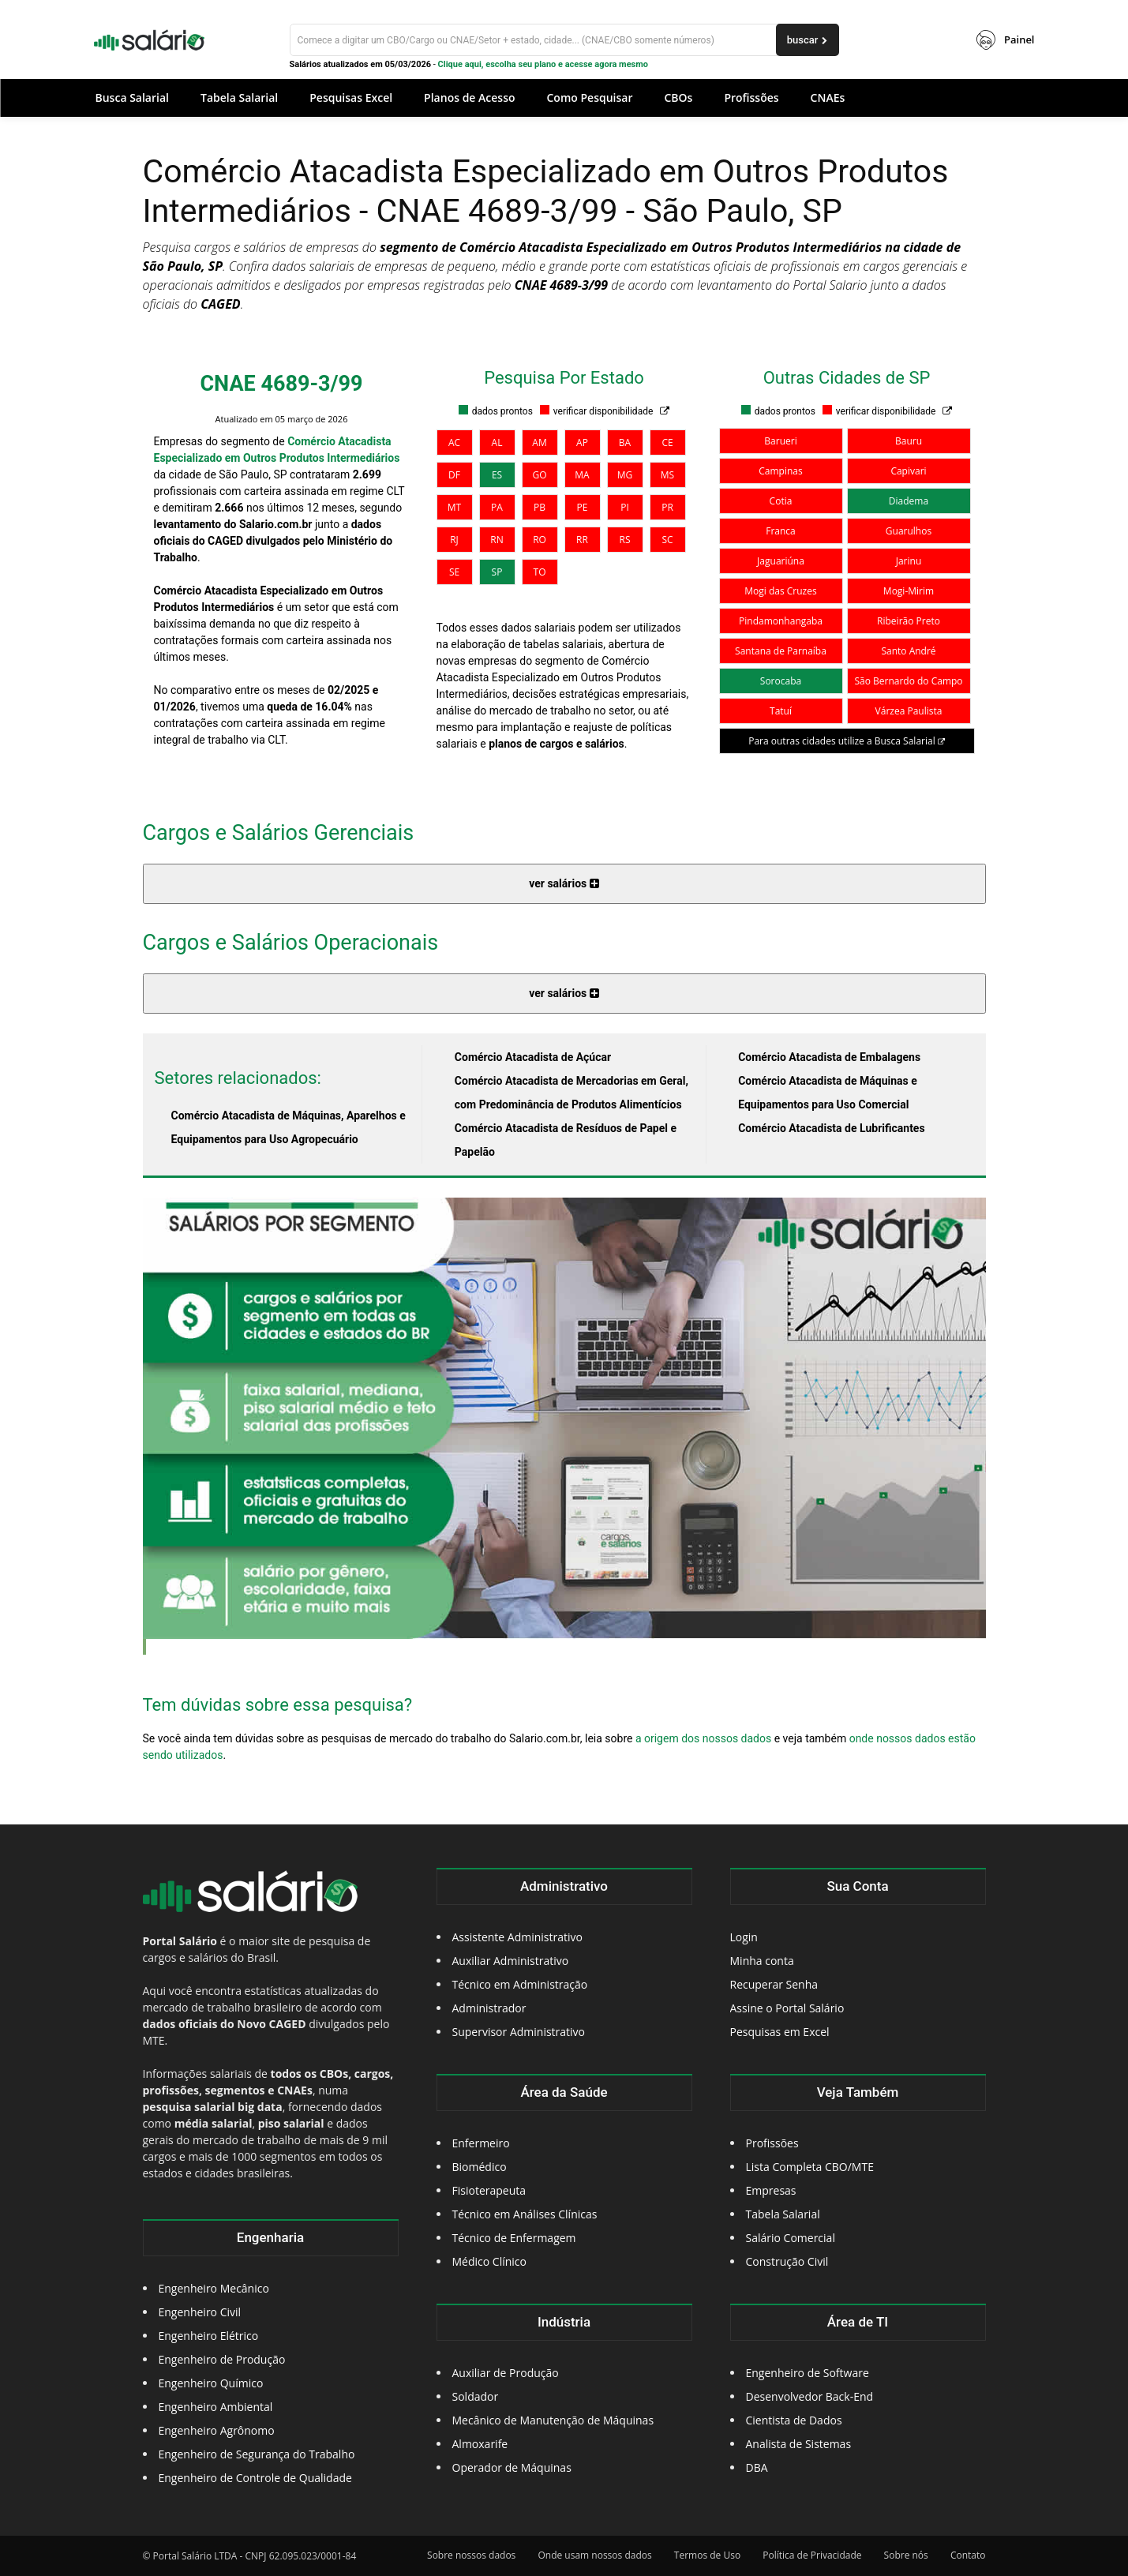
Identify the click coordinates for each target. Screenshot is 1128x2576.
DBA (757, 2467)
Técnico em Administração (520, 1984)
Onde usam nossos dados (594, 2555)
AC (454, 442)
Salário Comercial (790, 2237)
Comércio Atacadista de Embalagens (829, 1057)
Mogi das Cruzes (780, 591)
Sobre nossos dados (471, 2555)
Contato (968, 2555)
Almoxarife (480, 2443)
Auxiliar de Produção (505, 2372)
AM (539, 442)
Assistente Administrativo (517, 1936)
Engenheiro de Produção (222, 2359)
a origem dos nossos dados (703, 1738)
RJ (454, 539)
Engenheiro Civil (200, 2311)
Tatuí (781, 711)
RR (582, 539)
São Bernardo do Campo (908, 681)
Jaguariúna (780, 561)
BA (625, 442)
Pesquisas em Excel (780, 2031)
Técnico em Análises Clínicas (525, 2214)
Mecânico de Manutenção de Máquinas (553, 2420)
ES (497, 475)
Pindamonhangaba (781, 621)
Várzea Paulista (908, 711)
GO (539, 475)
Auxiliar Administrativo (510, 1960)
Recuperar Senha (774, 1984)
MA (582, 475)
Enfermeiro (481, 2142)
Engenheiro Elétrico (209, 2335)
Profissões (772, 2142)
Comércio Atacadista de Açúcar (533, 1057)
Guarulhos (908, 531)
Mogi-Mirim (908, 591)
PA (497, 507)
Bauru (908, 441)
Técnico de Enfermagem (514, 2237)
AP (582, 442)
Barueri (780, 441)
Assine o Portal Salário (787, 2007)
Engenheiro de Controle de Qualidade (255, 2477)
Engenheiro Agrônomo (217, 2430)
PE (582, 507)
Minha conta (762, 1960)
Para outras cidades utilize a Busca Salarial (846, 741)
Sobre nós (906, 2555)
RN (496, 539)
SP (497, 572)
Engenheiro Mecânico (214, 2288)
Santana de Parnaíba (780, 651)
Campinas (780, 471)
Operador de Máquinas (511, 2467)
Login (744, 1936)
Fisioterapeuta (489, 2190)
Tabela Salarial (783, 2214)
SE (454, 572)
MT (454, 507)
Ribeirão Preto (908, 621)
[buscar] (807, 40)
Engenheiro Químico (211, 2382)
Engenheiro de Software (807, 2372)
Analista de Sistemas (799, 2443)
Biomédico (479, 2166)
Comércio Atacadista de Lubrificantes (831, 1128)
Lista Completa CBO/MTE (810, 2166)
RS (625, 539)
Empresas (771, 2190)
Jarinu (909, 561)
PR (667, 507)
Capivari (908, 471)
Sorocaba (780, 681)
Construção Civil (787, 2261)
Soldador (475, 2396)
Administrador (489, 2007)
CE (667, 442)
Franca (781, 531)
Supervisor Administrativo (519, 2031)
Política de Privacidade (812, 2555)
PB (539, 507)
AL (497, 442)
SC (667, 539)
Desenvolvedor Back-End (810, 2396)
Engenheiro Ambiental (216, 2406)
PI (624, 507)
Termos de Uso (707, 2555)
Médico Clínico (489, 2261)
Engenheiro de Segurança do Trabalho (257, 2454)
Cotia (781, 501)
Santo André (908, 651)
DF (454, 475)
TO (540, 572)
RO (539, 539)
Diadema (908, 501)
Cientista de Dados (794, 2420)
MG (625, 475)
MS (667, 475)
